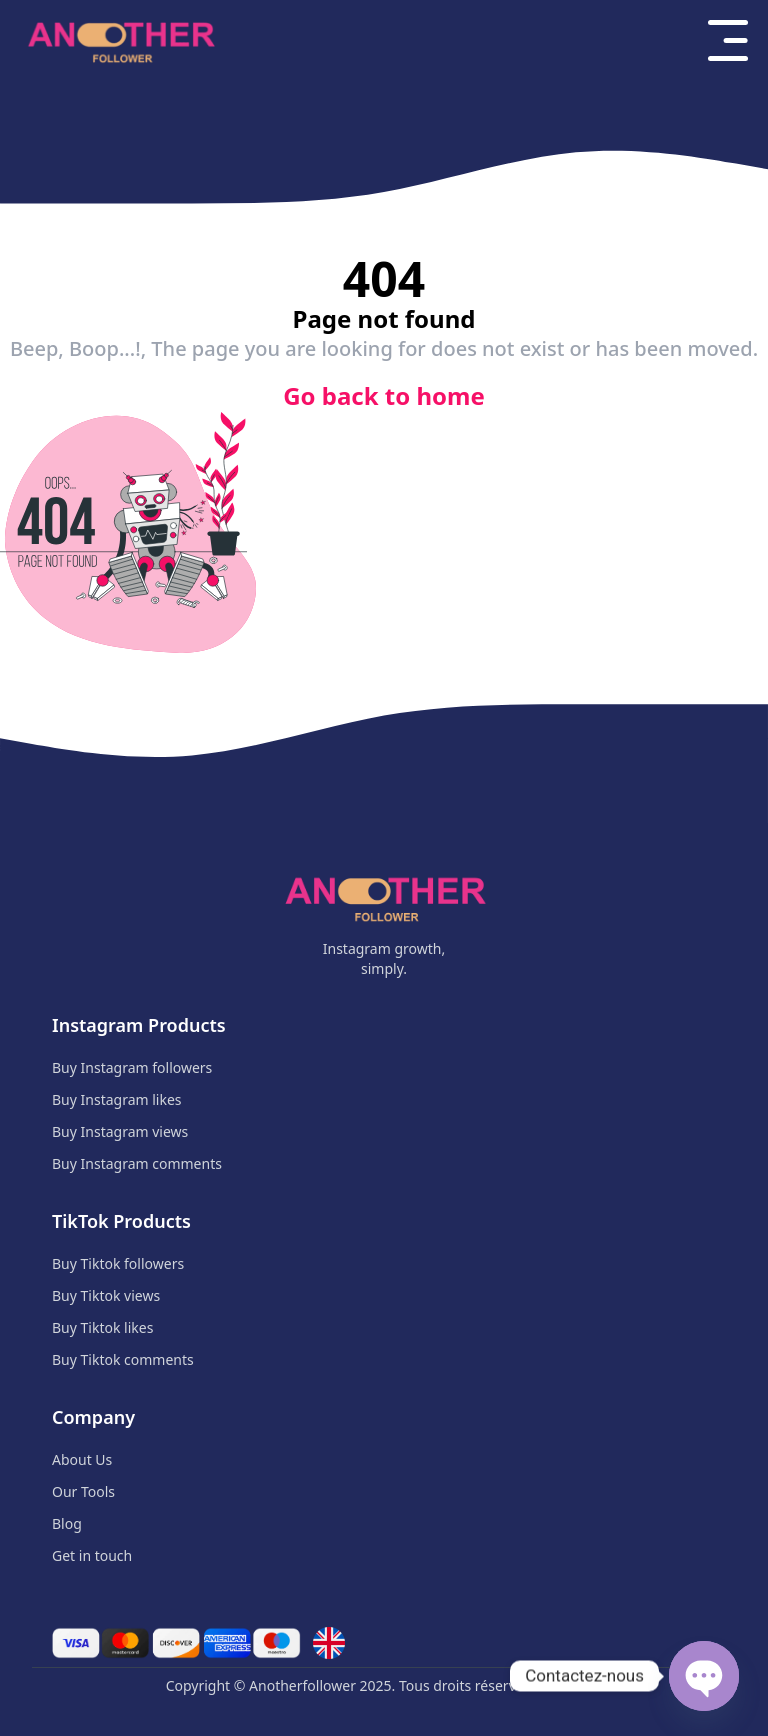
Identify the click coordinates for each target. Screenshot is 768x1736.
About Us (82, 1459)
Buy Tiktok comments (123, 1359)
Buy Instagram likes (117, 1099)
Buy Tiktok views (106, 1295)
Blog (67, 1523)
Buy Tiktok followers (118, 1263)
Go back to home (384, 395)
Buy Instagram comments (137, 1163)
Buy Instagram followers (132, 1067)
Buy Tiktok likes (102, 1327)
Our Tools (83, 1491)
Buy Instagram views (120, 1131)
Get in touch (92, 1555)
